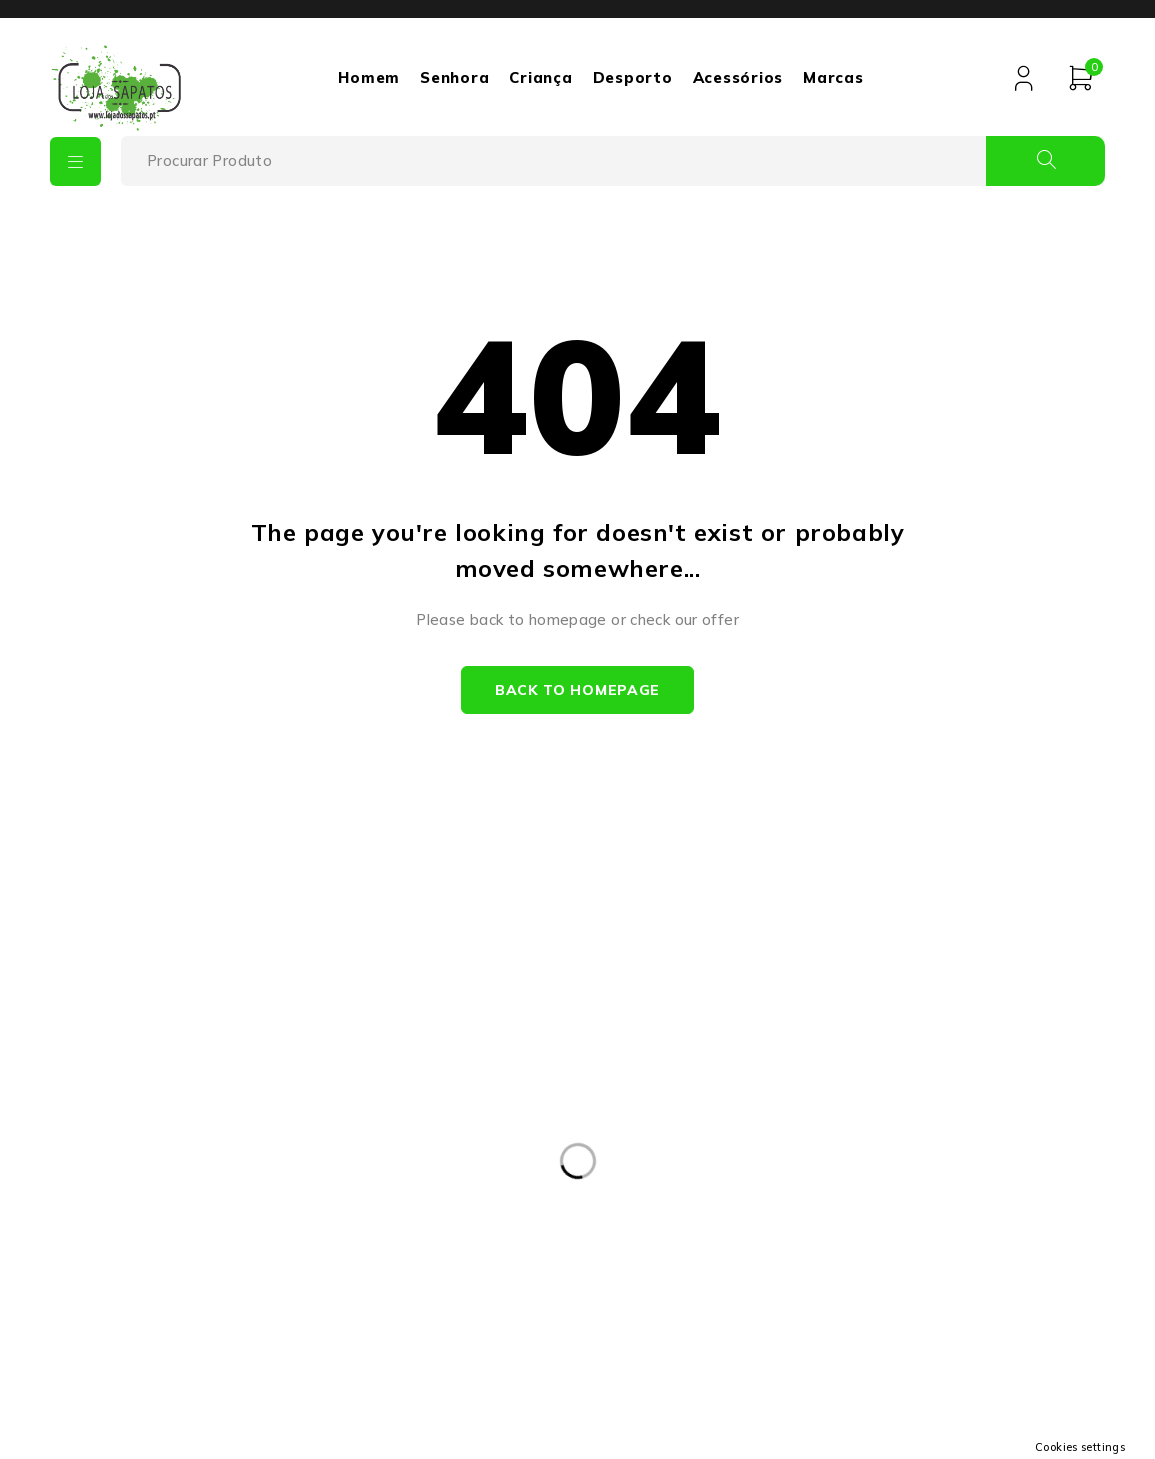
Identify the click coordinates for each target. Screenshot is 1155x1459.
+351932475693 (192, 1183)
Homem (368, 77)
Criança (539, 77)
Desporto (631, 77)
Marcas (832, 77)
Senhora (453, 77)
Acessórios (736, 77)
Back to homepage (577, 691)
